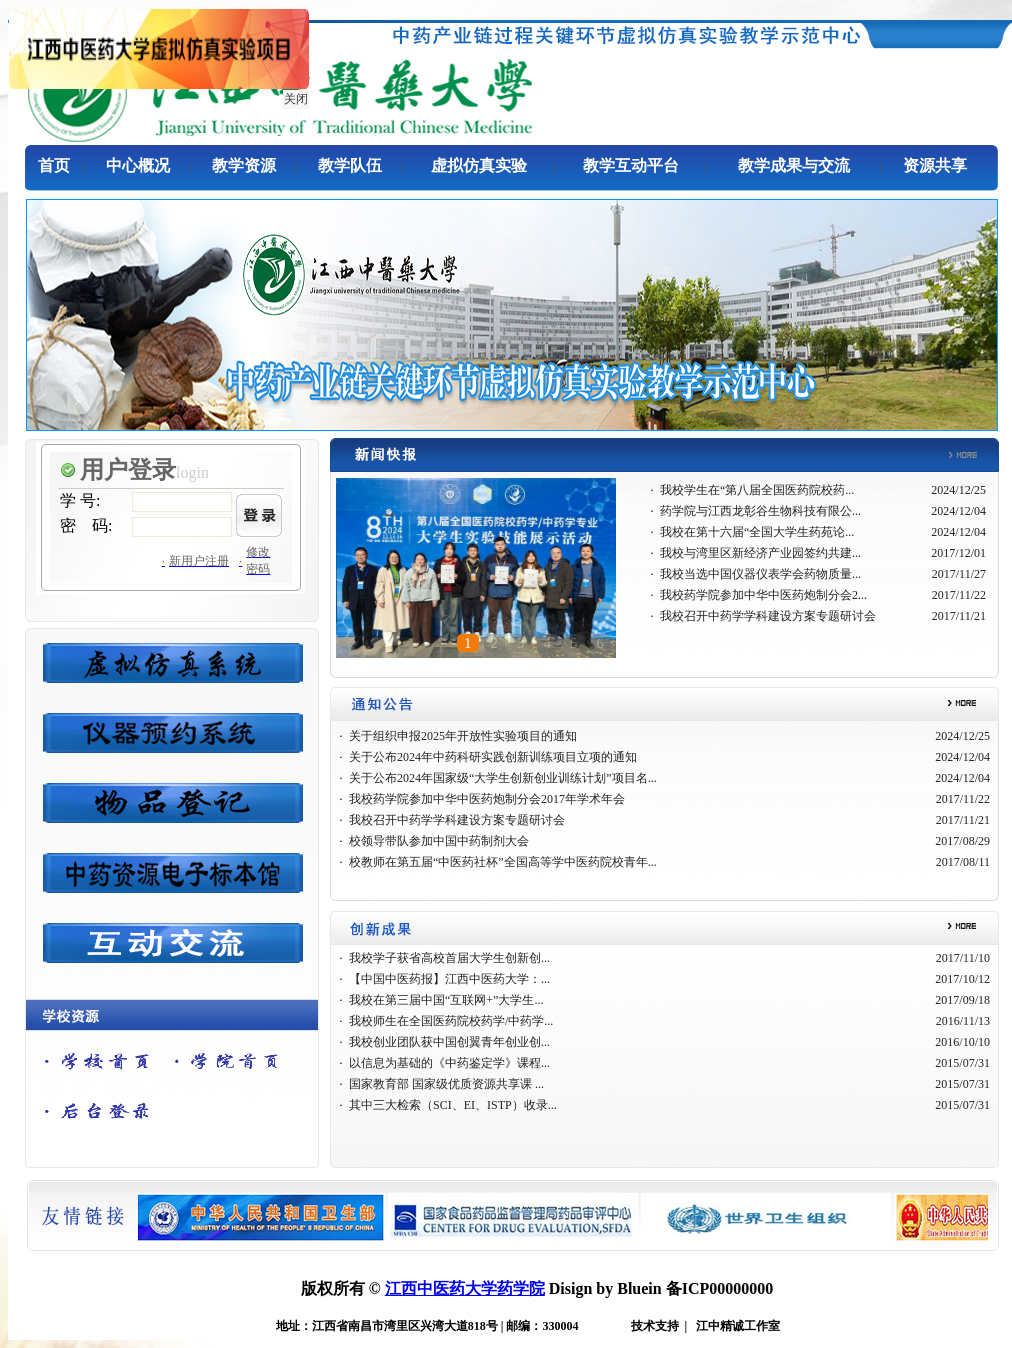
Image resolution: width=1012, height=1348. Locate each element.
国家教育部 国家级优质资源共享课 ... (446, 1084)
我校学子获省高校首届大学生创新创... (449, 958)
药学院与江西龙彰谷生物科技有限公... (760, 511)
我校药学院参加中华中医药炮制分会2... (763, 595)
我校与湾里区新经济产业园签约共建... (760, 553)
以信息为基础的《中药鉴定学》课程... (449, 1063)
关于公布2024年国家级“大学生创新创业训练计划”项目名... (503, 778)
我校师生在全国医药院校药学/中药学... (451, 1021)
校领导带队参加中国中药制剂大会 (439, 841)
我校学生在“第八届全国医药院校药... (757, 490)
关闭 (294, 97)
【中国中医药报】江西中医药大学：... (449, 979)
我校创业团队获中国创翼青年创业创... (449, 1042)
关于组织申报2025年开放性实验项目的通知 (463, 736)
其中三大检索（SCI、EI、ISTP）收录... (453, 1105)
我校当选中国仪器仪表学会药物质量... (760, 574)
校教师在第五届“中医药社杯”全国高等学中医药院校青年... (503, 862)
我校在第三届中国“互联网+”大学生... (446, 1000)
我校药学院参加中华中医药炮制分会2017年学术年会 (487, 799)
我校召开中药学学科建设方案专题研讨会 (768, 616)
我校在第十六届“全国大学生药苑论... (757, 532)
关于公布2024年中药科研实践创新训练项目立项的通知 (493, 757)
